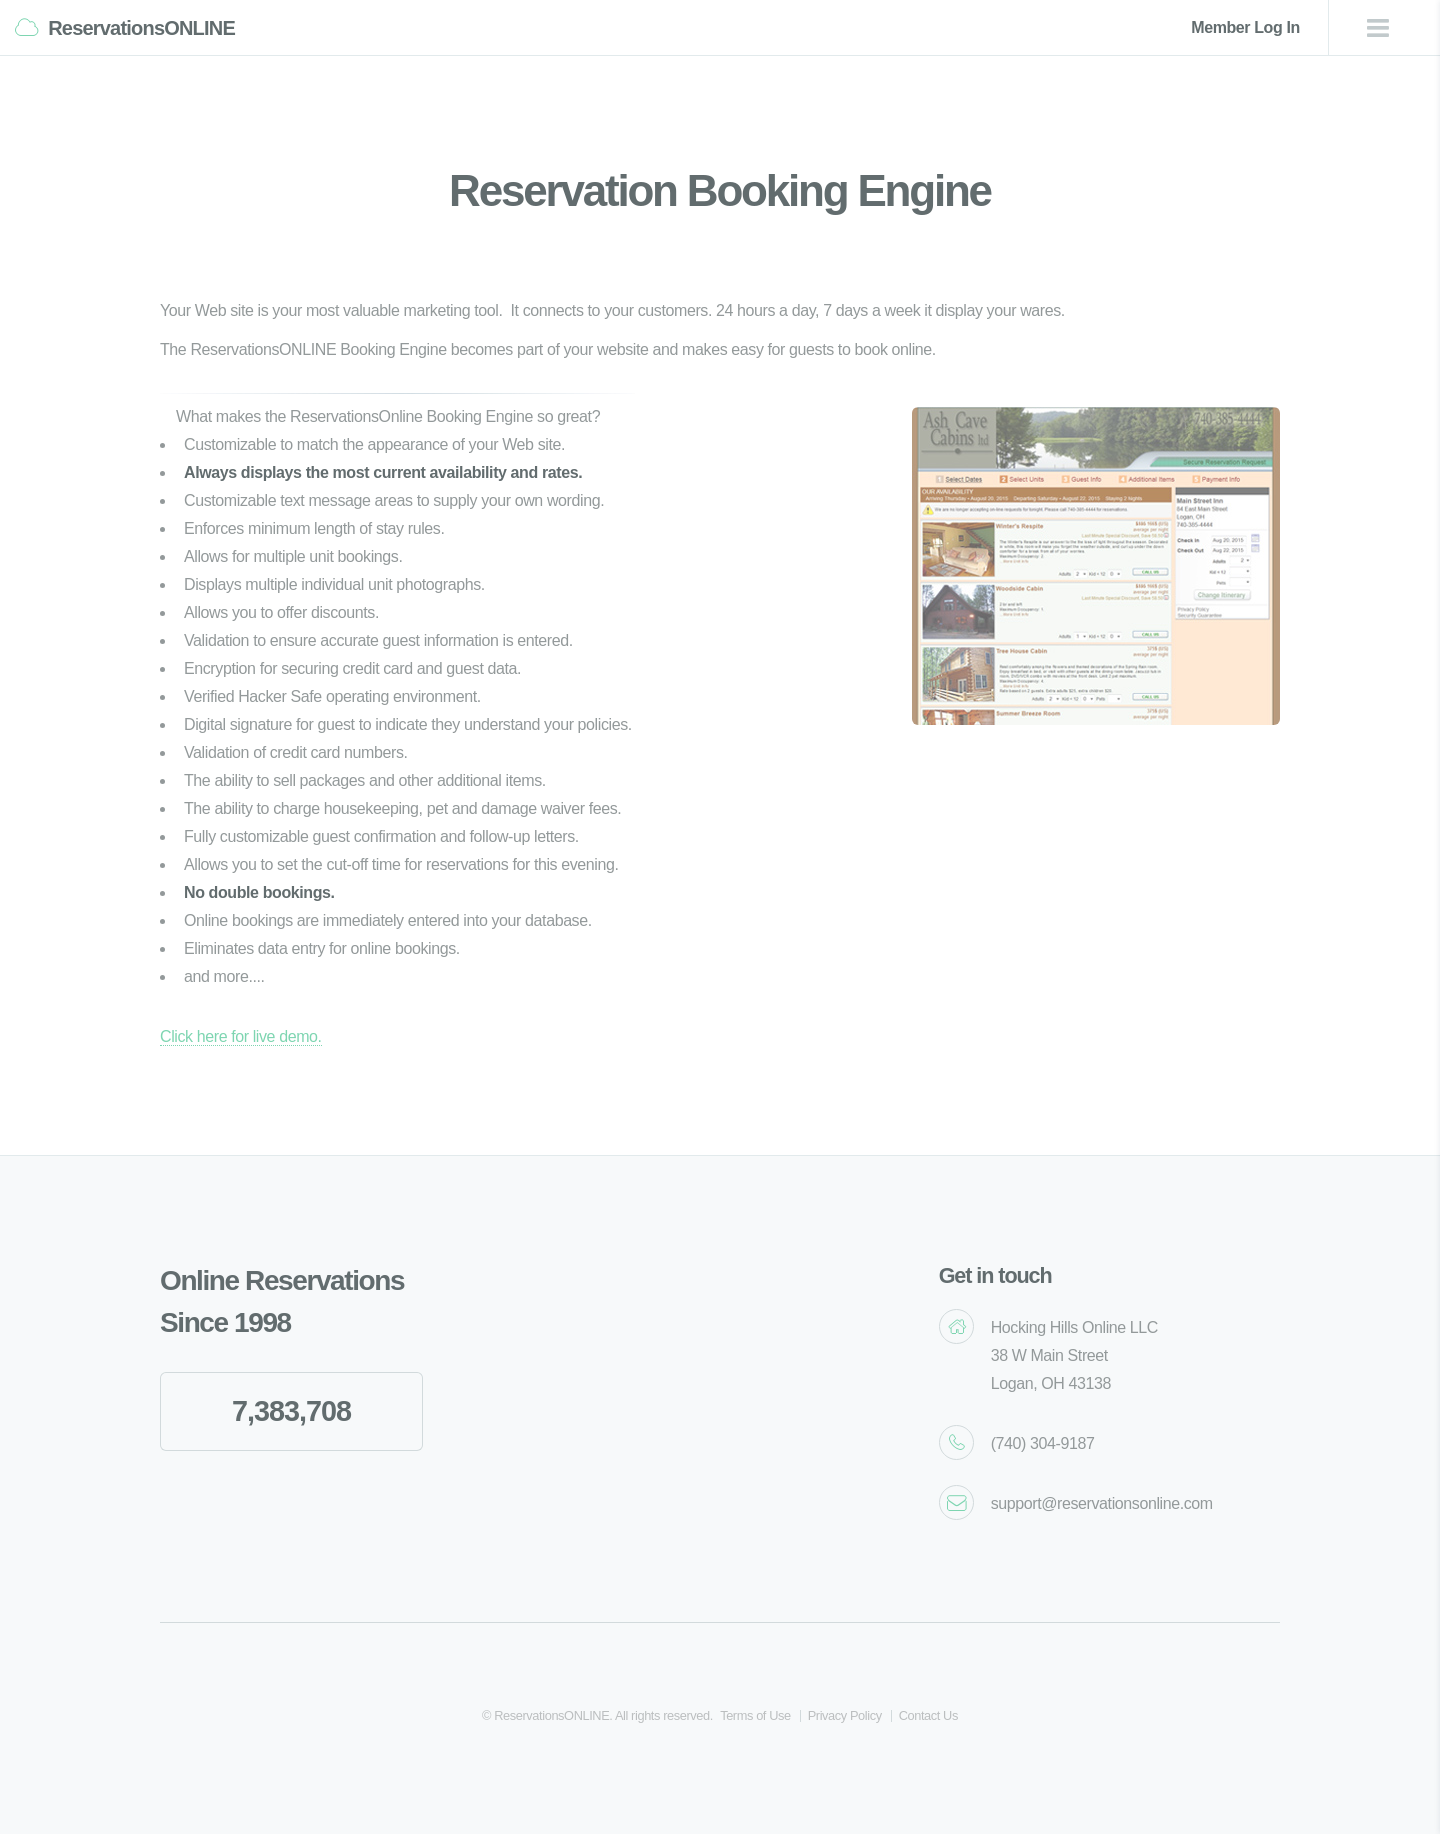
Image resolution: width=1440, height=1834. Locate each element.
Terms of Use (755, 1715)
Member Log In (1245, 27)
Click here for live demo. (241, 1036)
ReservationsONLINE (141, 28)
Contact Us (928, 1715)
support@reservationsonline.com (1102, 1503)
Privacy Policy (845, 1715)
